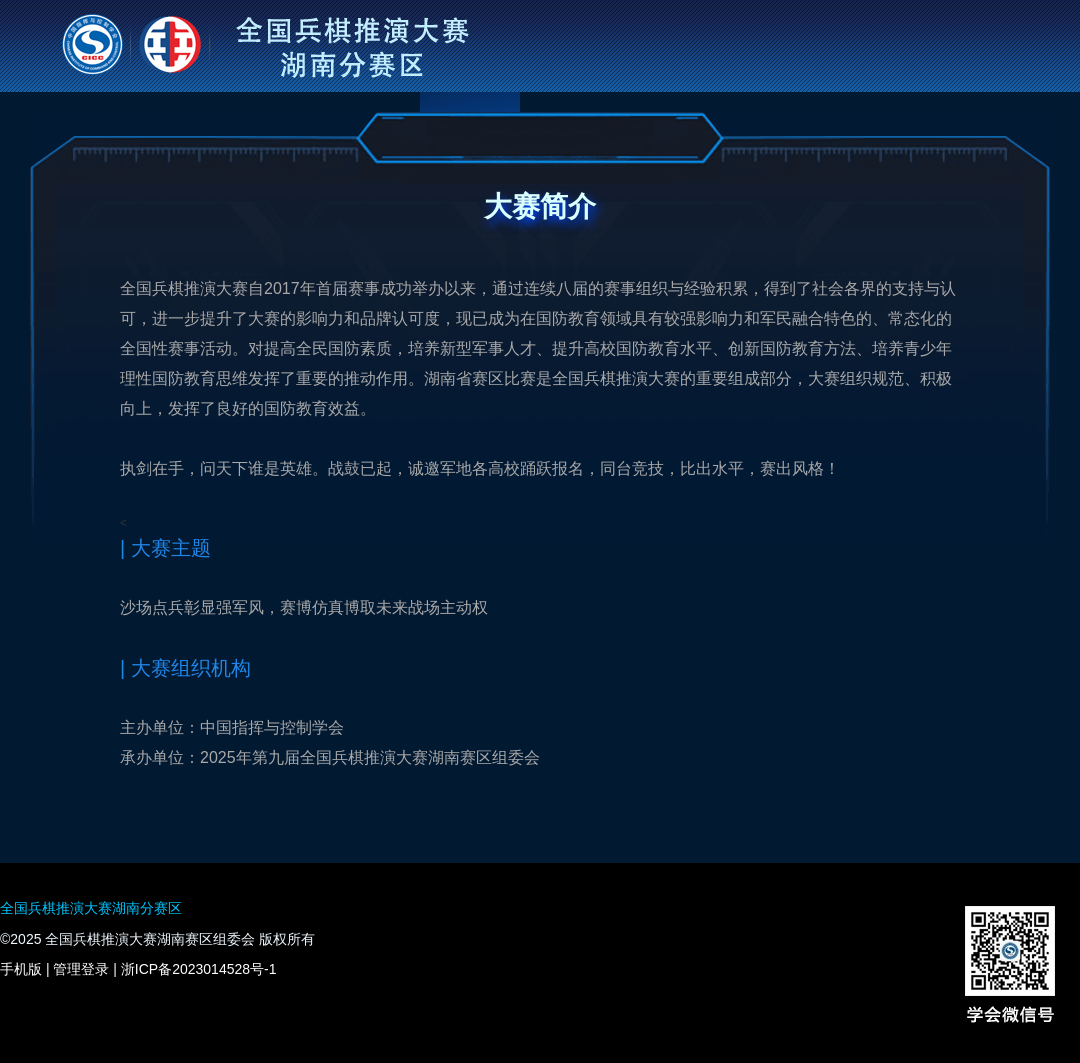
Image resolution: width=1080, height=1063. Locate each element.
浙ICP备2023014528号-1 (199, 969)
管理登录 (81, 969)
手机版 (21, 969)
